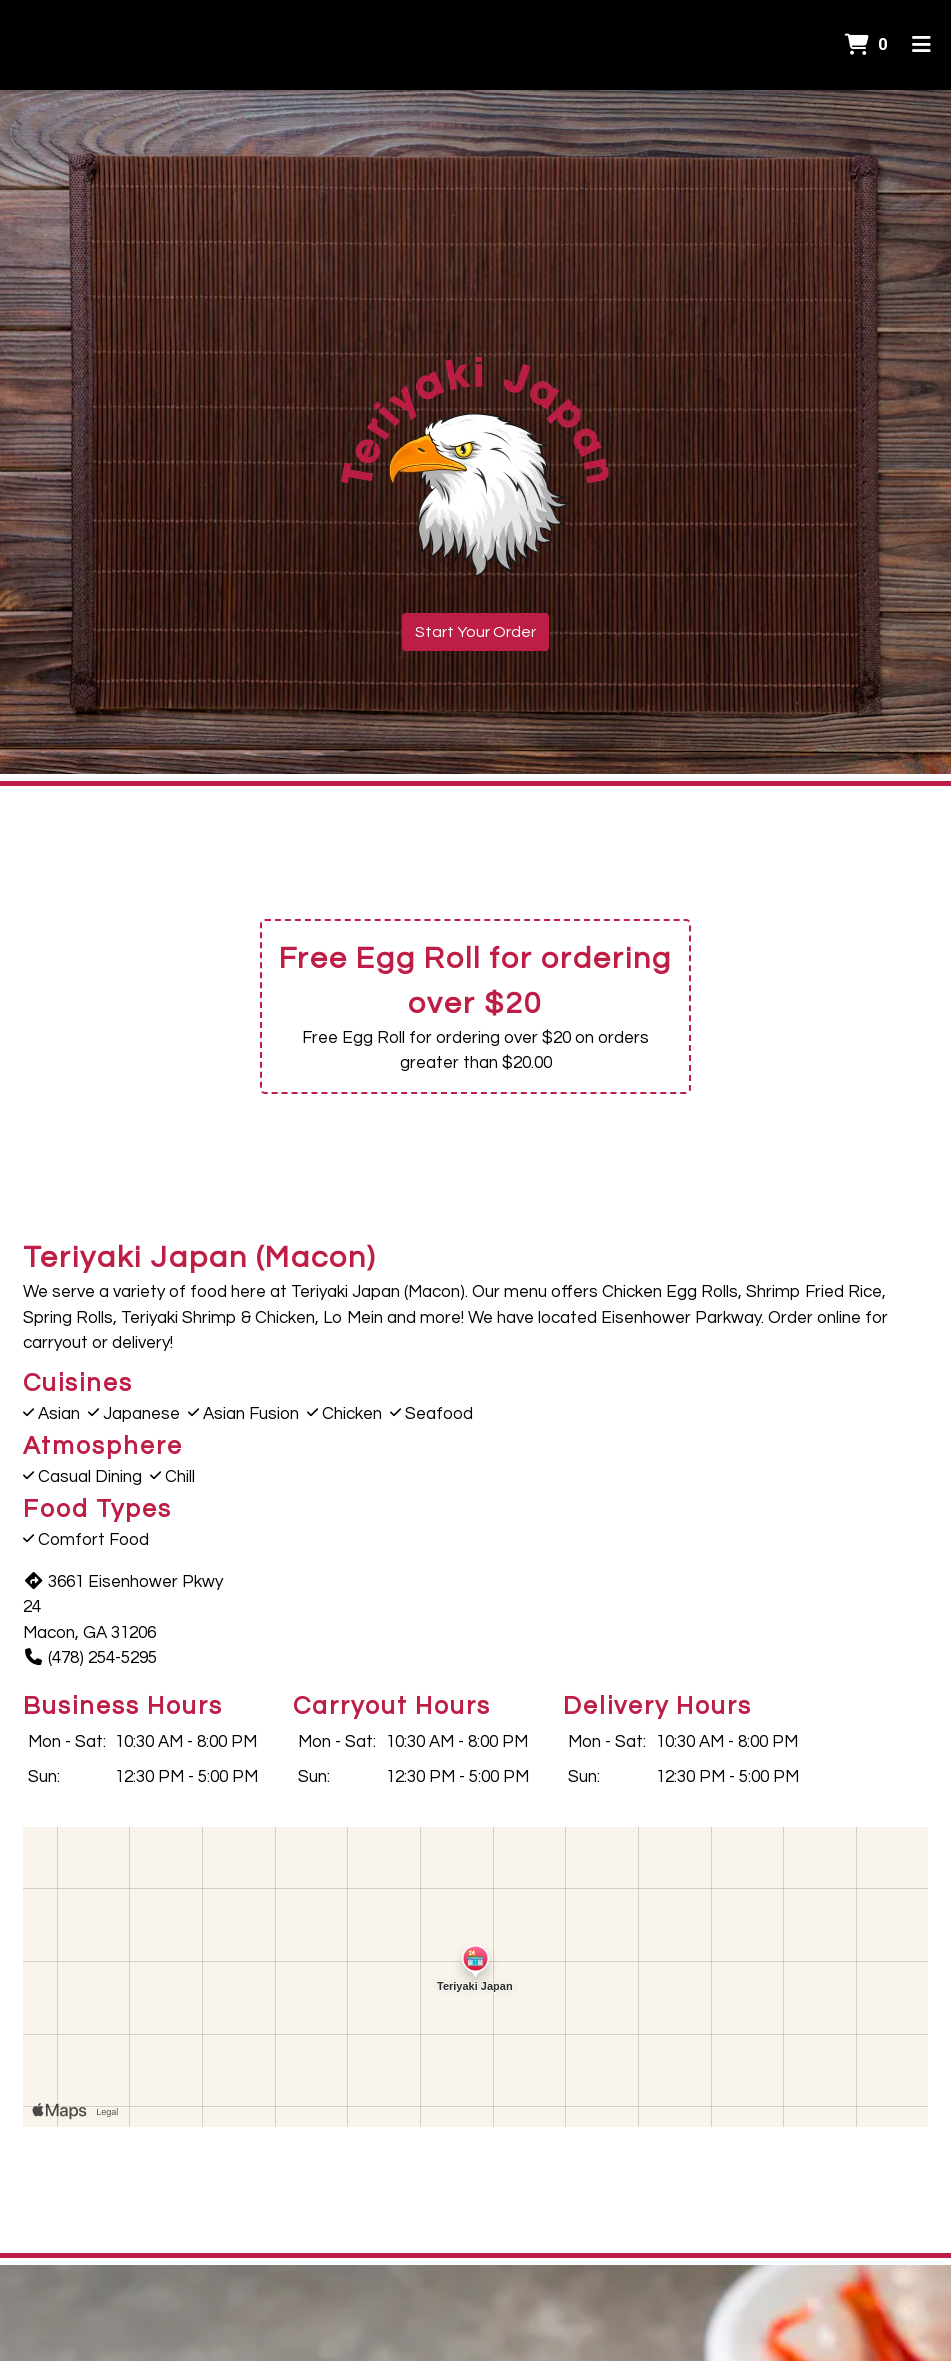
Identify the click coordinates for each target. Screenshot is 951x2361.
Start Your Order (475, 632)
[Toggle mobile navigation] (921, 45)
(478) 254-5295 (90, 1658)
